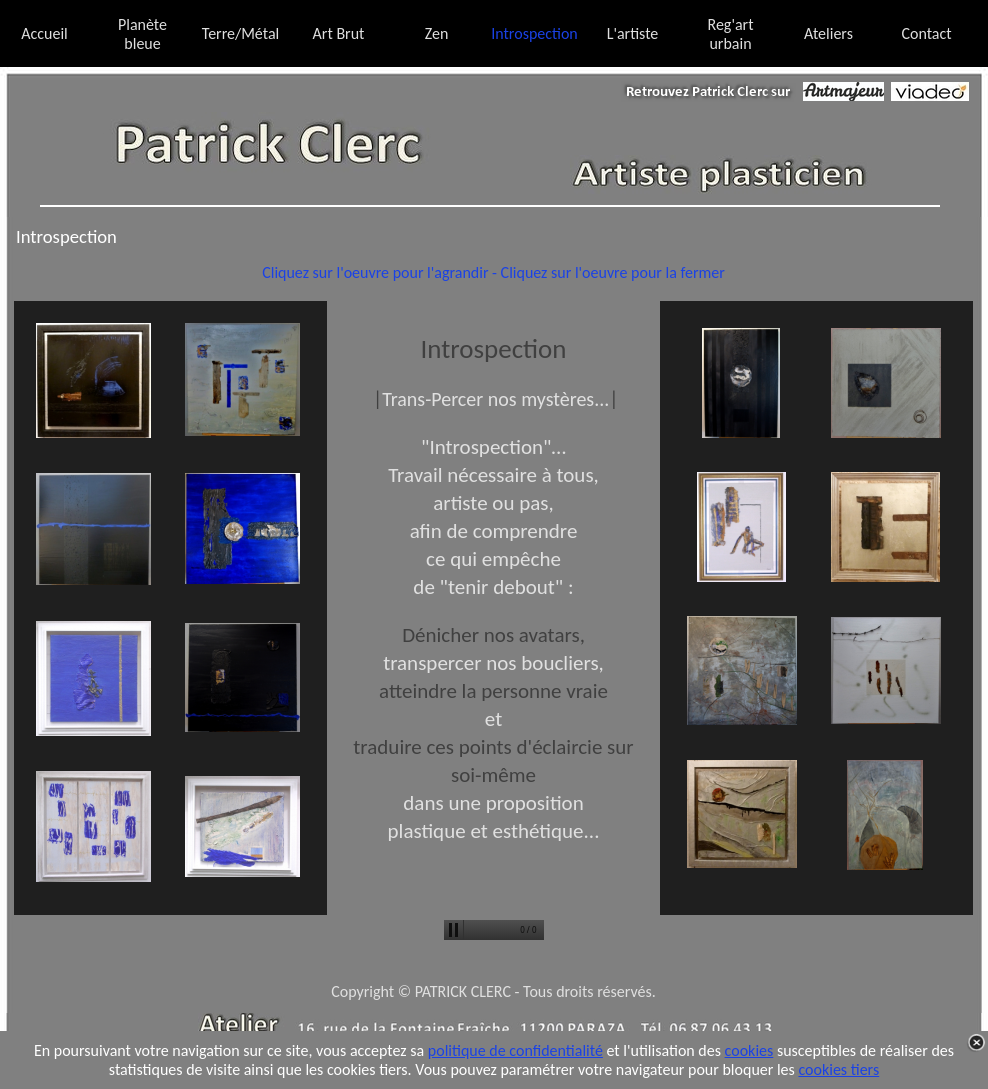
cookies (749, 1050)
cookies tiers (838, 1069)
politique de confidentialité (515, 1050)
